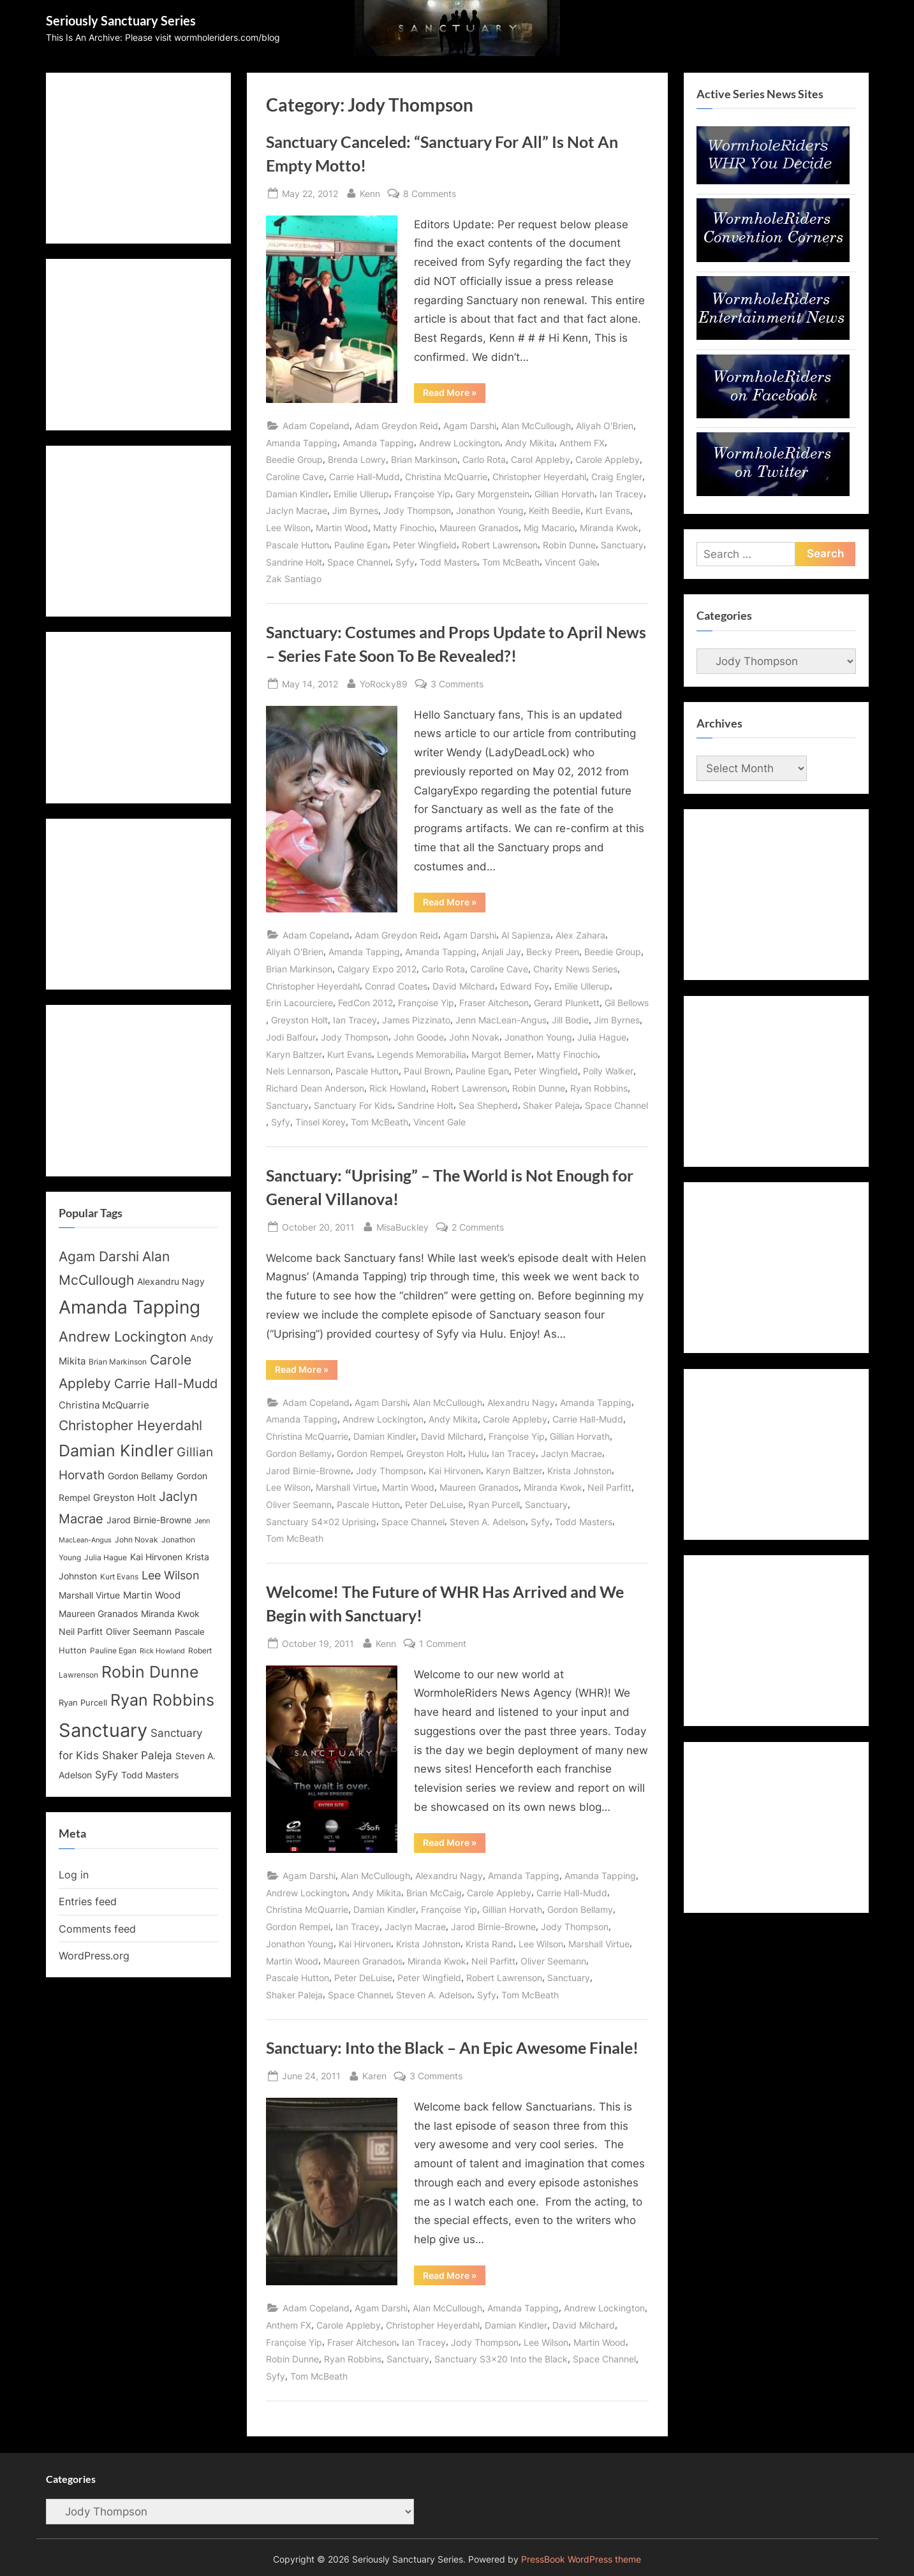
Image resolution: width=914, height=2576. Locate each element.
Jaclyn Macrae (296, 510)
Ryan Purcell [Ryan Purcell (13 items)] (83, 1703)
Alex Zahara (580, 935)
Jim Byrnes (355, 510)
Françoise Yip (422, 493)
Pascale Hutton (297, 544)
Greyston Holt (299, 1019)
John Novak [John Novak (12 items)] (136, 1539)
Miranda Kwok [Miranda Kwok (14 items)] (170, 1614)
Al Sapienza (525, 935)
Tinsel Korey (320, 1121)
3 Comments (457, 684)
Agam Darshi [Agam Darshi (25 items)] (99, 1256)
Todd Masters (448, 562)
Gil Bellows (627, 1002)
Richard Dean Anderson (315, 1088)
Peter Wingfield (425, 544)
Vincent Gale (571, 562)
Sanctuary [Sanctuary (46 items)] (103, 1730)
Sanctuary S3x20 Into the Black (501, 2358)
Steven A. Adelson (488, 1521)
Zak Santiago (293, 578)
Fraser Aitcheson (494, 1002)
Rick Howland (397, 1088)
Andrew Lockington (459, 442)
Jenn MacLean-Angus (501, 1019)
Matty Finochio (403, 527)
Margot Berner (501, 1054)
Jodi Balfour (291, 1037)
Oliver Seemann (299, 1504)
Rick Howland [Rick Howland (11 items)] (162, 1651)
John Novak (474, 1037)
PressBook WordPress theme (581, 2559)
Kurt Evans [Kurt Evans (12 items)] (119, 1576)
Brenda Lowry (357, 459)
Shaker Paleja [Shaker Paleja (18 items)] (137, 1755)
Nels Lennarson (298, 1070)
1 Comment (442, 1643)
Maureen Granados (479, 527)
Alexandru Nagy (521, 1402)
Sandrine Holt (294, 562)
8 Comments (429, 193)
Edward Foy (524, 986)
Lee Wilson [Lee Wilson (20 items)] (171, 1575)
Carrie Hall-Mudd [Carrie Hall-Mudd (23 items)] (165, 1383)
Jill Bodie (570, 1019)
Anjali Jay (501, 951)
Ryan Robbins (599, 1088)
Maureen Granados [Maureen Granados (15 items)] (98, 1613)
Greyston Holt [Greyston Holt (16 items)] (124, 1497)
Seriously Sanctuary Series (121, 20)
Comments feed (97, 1928)
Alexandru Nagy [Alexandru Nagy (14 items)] (171, 1282)
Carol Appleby (540, 459)
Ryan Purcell (494, 1504)
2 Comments (478, 1227)
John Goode (419, 1037)
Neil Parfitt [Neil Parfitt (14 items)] (81, 1632)
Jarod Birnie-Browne (308, 1470)
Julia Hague (601, 1037)
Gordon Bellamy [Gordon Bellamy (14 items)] (140, 1476)
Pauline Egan (361, 544)
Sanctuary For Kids (353, 1105)
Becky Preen (552, 951)
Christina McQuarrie (446, 476)
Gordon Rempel (369, 1453)
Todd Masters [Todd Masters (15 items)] (150, 1774)
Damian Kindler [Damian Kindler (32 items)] (116, 1450)
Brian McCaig (434, 1892)
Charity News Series (575, 968)
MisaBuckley (402, 1226)
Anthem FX (582, 442)
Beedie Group (294, 459)
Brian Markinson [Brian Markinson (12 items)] (118, 1362)
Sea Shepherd (488, 1105)
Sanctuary (622, 544)
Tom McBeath (511, 562)
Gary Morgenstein (492, 493)
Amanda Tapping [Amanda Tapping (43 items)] (129, 1307)
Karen (374, 2074)
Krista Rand (489, 1943)
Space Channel (358, 562)
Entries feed (88, 1901)
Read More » (454, 394)
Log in (74, 1874)
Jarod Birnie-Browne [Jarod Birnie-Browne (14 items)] (149, 1520)
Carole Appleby (607, 459)
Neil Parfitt (609, 1487)
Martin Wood (342, 527)
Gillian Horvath (564, 493)
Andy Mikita (529, 442)
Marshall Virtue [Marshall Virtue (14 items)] (89, 1595)
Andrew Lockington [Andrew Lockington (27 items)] (123, 1336)
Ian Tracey (622, 493)
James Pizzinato (416, 1019)
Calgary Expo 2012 (376, 968)
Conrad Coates (396, 986)
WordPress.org (94, 1955)
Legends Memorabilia (421, 1054)
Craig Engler (616, 476)
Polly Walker (608, 1070)
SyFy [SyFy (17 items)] (106, 1774)
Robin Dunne (569, 544)
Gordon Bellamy (299, 1453)
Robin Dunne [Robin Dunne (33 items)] (150, 1671)
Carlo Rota (484, 459)
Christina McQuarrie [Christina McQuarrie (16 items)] (104, 1405)
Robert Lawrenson (500, 544)
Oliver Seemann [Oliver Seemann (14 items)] (139, 1632)
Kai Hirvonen (455, 1470)
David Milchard (463, 986)
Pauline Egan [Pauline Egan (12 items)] (113, 1650)
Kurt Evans (608, 510)
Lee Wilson (288, 527)
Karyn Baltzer (294, 1054)
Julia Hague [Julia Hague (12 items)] (105, 1557)
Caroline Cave (295, 476)
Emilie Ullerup (361, 493)
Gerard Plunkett (567, 1002)
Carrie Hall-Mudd (364, 476)
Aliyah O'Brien (604, 425)
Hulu (477, 1453)
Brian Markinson (424, 459)
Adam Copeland (316, 425)
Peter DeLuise (434, 1504)
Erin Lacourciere (299, 1002)
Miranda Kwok (609, 527)
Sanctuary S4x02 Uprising (321, 1521)
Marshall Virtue (346, 1487)
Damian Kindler (297, 493)
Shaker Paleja (551, 1105)
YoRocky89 (384, 682)
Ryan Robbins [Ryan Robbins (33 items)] (162, 1699)
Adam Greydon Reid (396, 425)
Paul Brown (427, 1070)
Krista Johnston (579, 1470)
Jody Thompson (417, 510)
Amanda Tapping (301, 442)
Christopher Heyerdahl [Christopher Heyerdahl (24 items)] (130, 1425)
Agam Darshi (469, 425)
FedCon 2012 (365, 1002)
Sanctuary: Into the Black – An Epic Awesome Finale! (452, 2047)
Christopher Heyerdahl (539, 476)
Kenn (370, 192)
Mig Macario (549, 527)
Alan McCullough (536, 425)
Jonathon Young (490, 510)
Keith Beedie (554, 510)
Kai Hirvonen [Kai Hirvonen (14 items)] (156, 1557)
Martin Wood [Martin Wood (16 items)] (152, 1595)
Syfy (405, 562)
